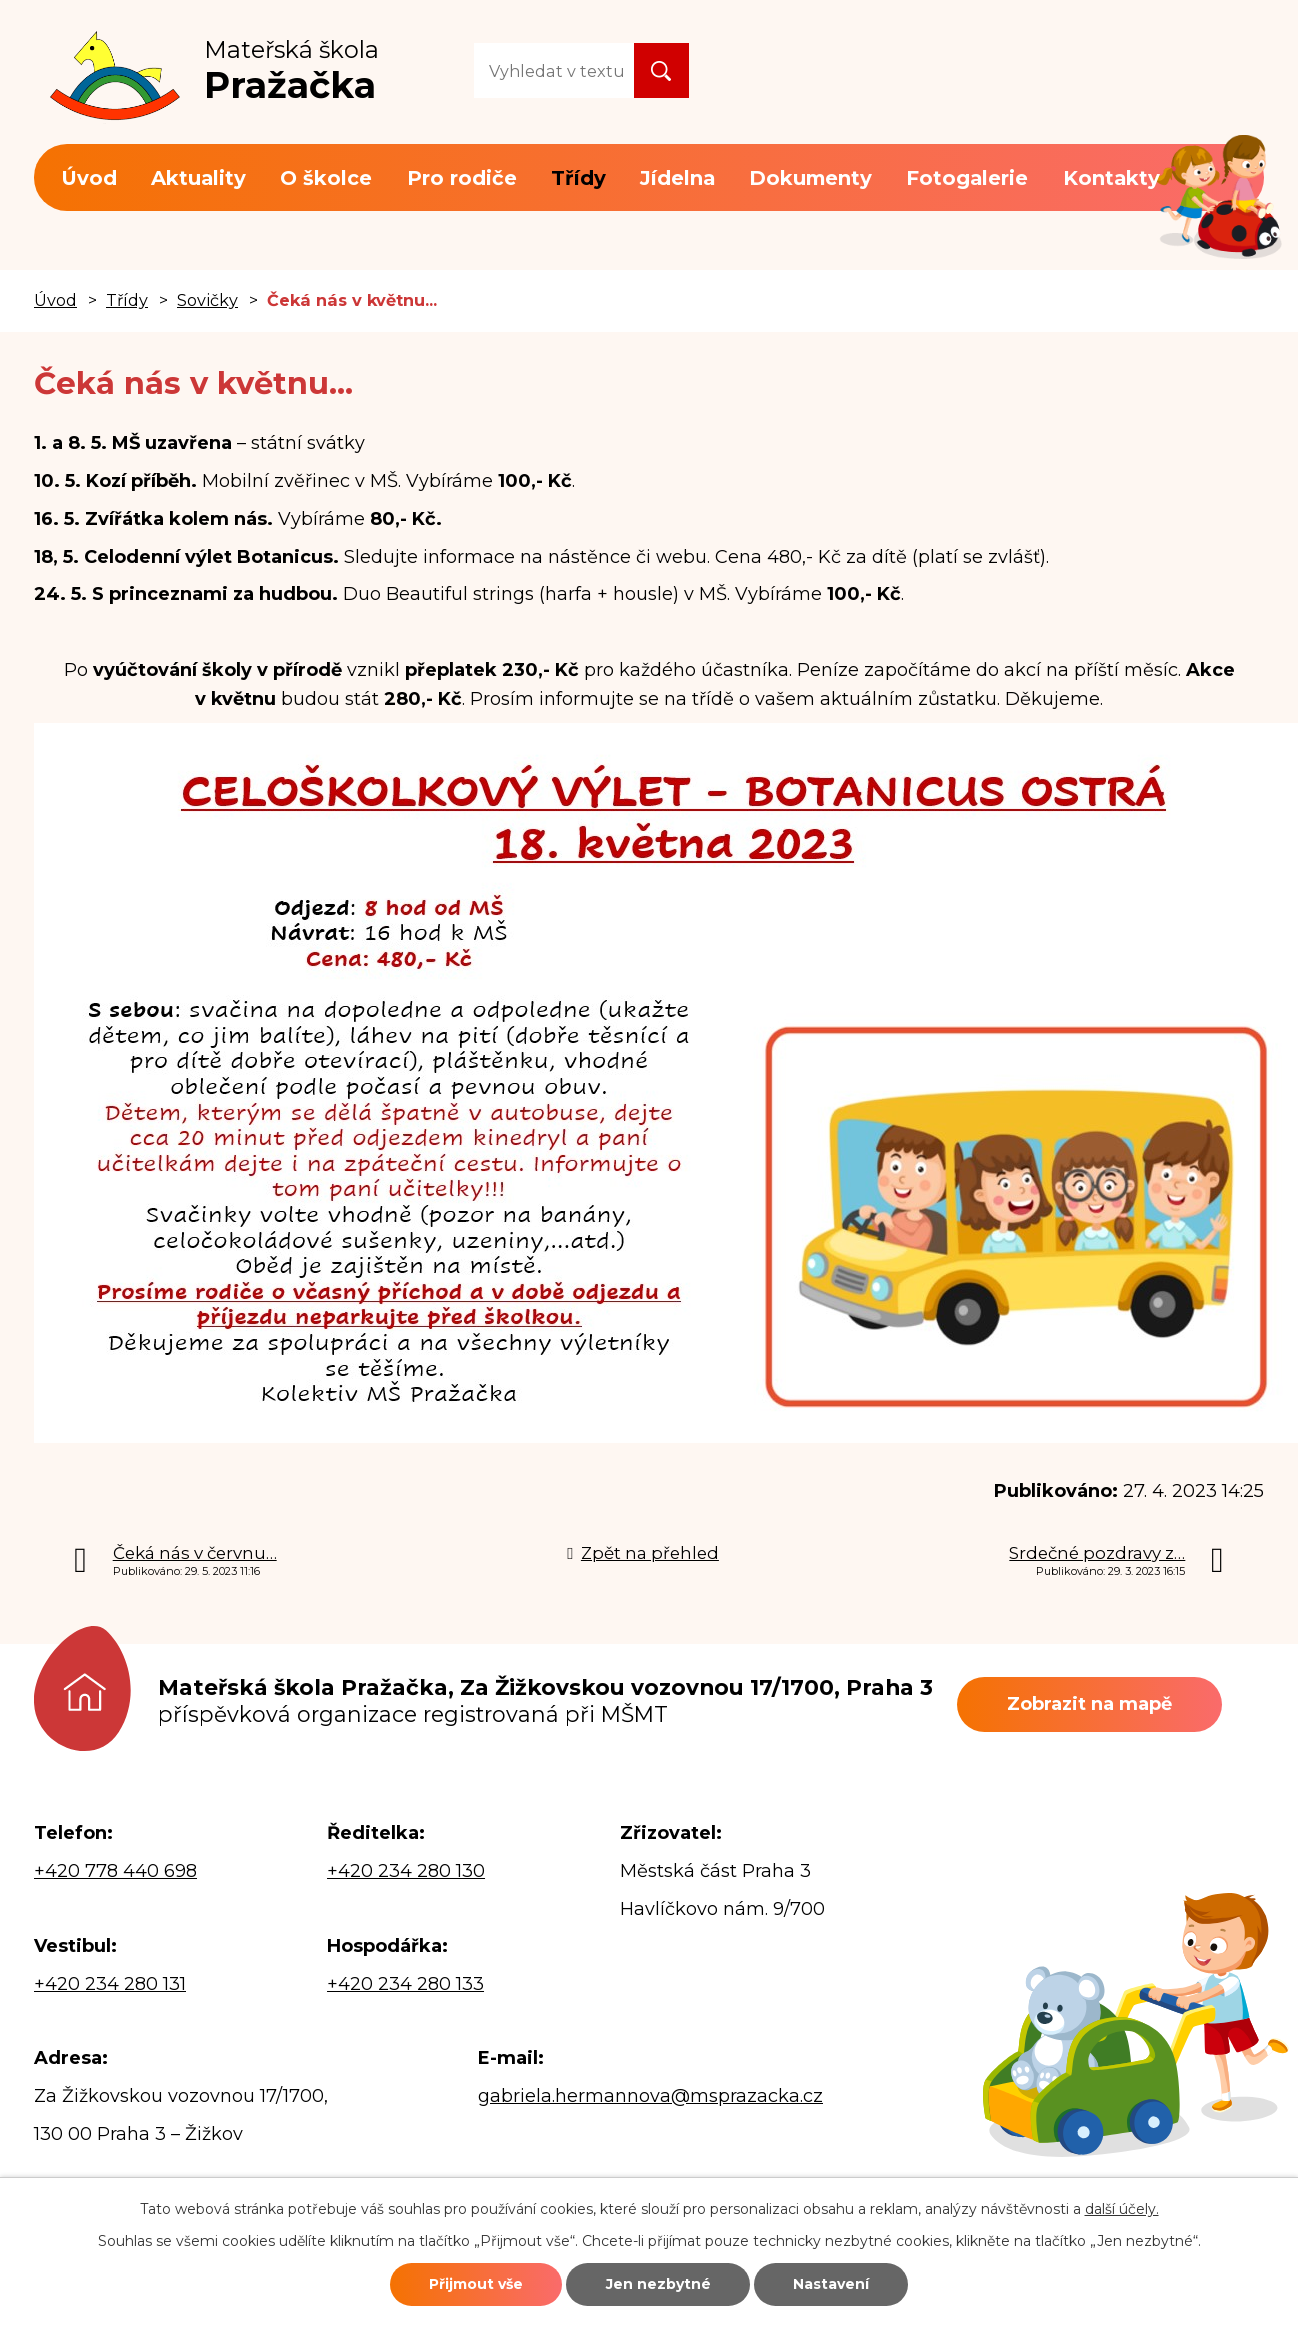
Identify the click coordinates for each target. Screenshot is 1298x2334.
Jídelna (677, 178)
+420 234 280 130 (406, 1871)
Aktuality (198, 178)
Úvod (89, 178)
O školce (326, 178)
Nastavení (831, 2284)
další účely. (1122, 2209)
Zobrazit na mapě (1089, 1704)
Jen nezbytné (658, 2284)
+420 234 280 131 (110, 1984)
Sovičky (207, 300)
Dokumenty (810, 178)
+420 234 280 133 (405, 1984)
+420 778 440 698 (115, 1871)
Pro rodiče (462, 178)
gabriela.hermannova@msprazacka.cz (650, 2096)
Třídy (578, 178)
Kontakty (1111, 178)
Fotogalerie (967, 178)
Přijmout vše (476, 2284)
